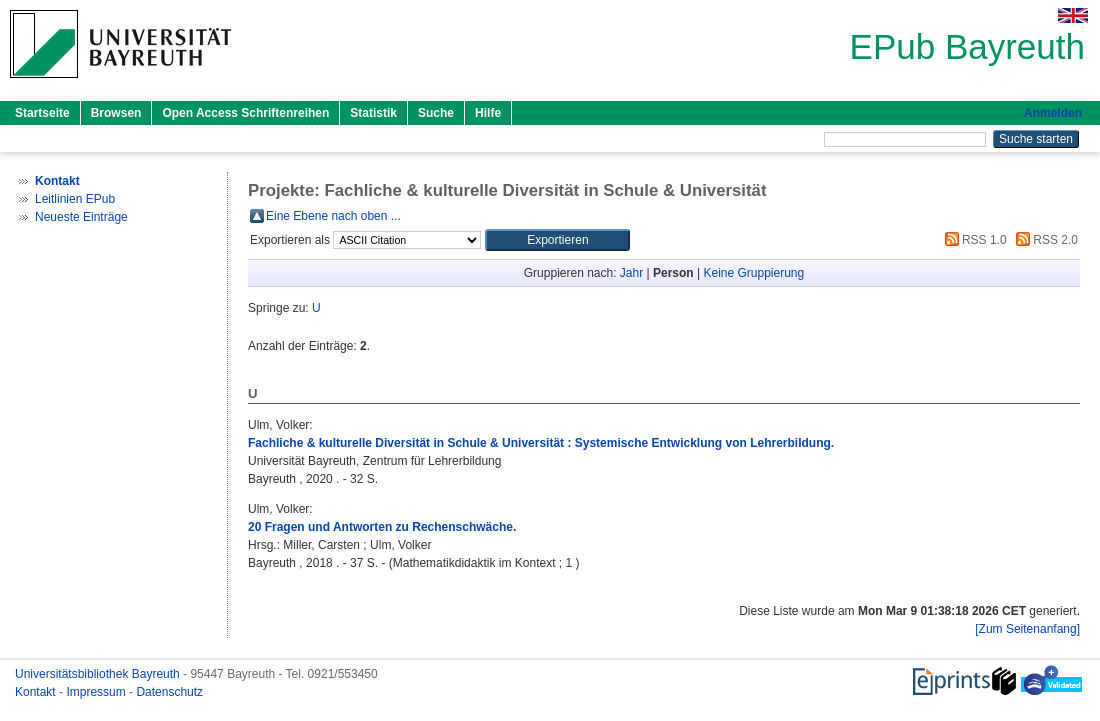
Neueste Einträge (81, 217)
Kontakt (37, 692)
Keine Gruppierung (753, 273)
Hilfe (488, 113)
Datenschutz (169, 692)
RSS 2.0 (1044, 240)
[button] (557, 240)
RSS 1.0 (973, 240)
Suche (436, 113)
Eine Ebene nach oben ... (333, 216)
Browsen (116, 113)
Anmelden (1053, 113)
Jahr (631, 273)
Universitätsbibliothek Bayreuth (99, 674)
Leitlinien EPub (75, 199)
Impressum (97, 692)
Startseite (42, 113)
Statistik (373, 113)
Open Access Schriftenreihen (245, 113)
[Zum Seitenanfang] (1027, 629)
